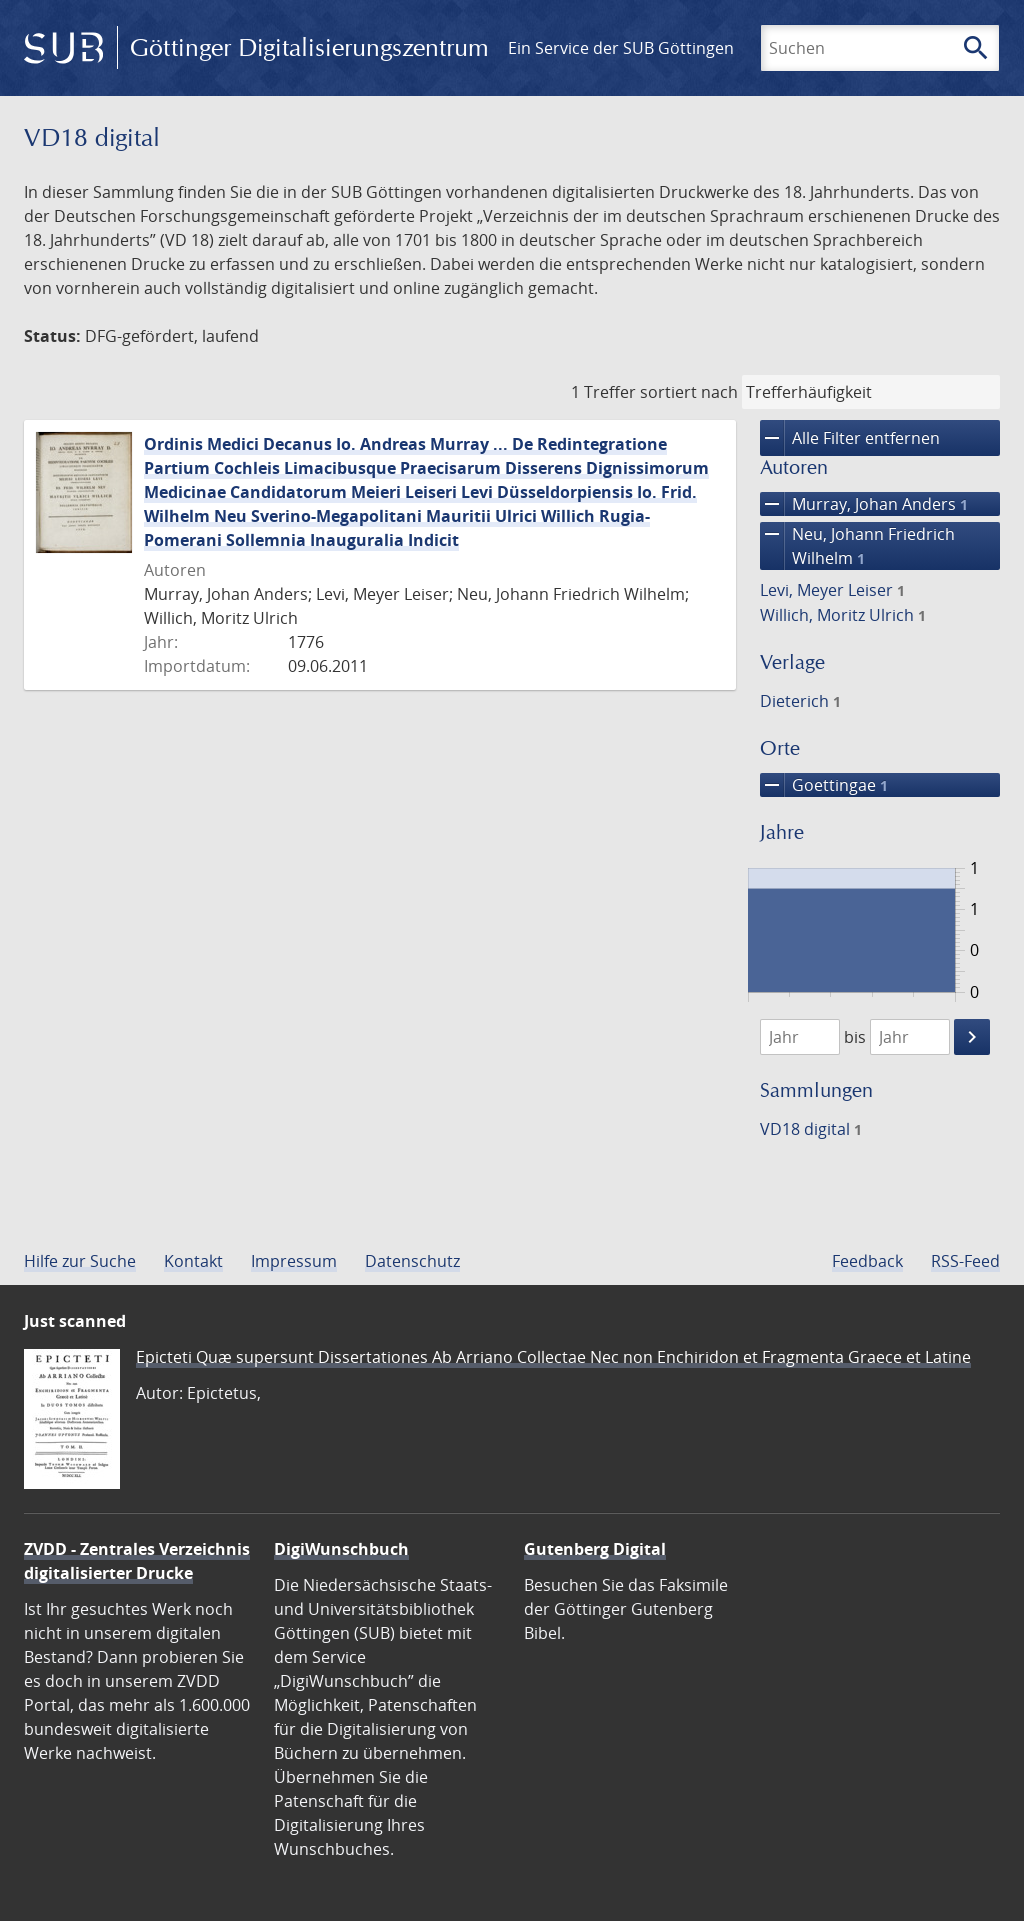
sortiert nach (689, 392)
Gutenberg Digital (595, 1549)
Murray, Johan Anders (864, 504)
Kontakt (193, 1261)
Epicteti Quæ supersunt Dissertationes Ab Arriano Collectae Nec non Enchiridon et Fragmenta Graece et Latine (553, 1357)
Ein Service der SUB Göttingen (621, 48)
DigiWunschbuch (341, 1549)
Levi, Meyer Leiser (832, 590)
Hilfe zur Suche (80, 1261)
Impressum (294, 1261)
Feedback (867, 1261)
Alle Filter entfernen (850, 438)
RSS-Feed (965, 1261)
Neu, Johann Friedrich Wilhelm (857, 546)
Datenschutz (412, 1261)
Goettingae (824, 785)
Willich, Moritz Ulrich (843, 615)
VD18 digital (811, 1129)
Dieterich (800, 701)
